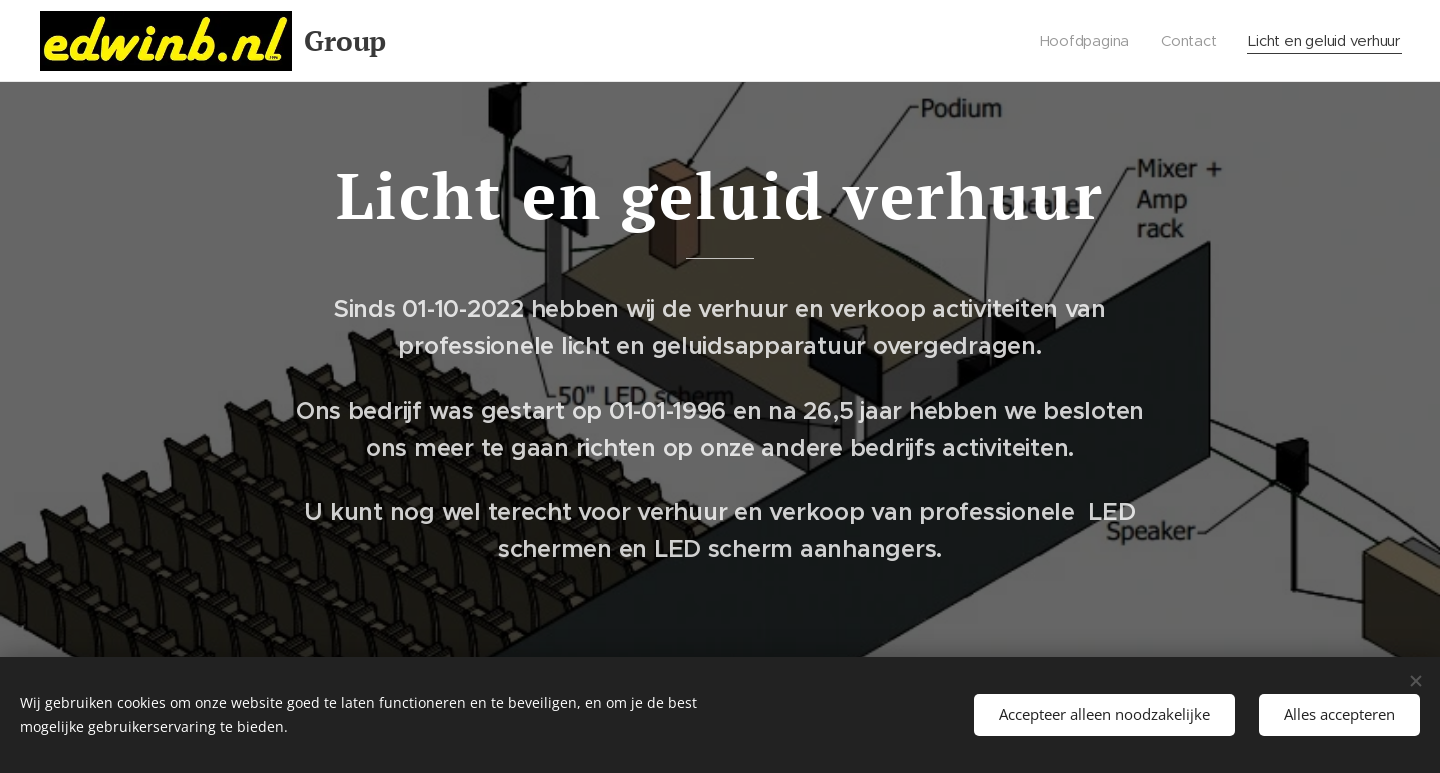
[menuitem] (1077, 41)
